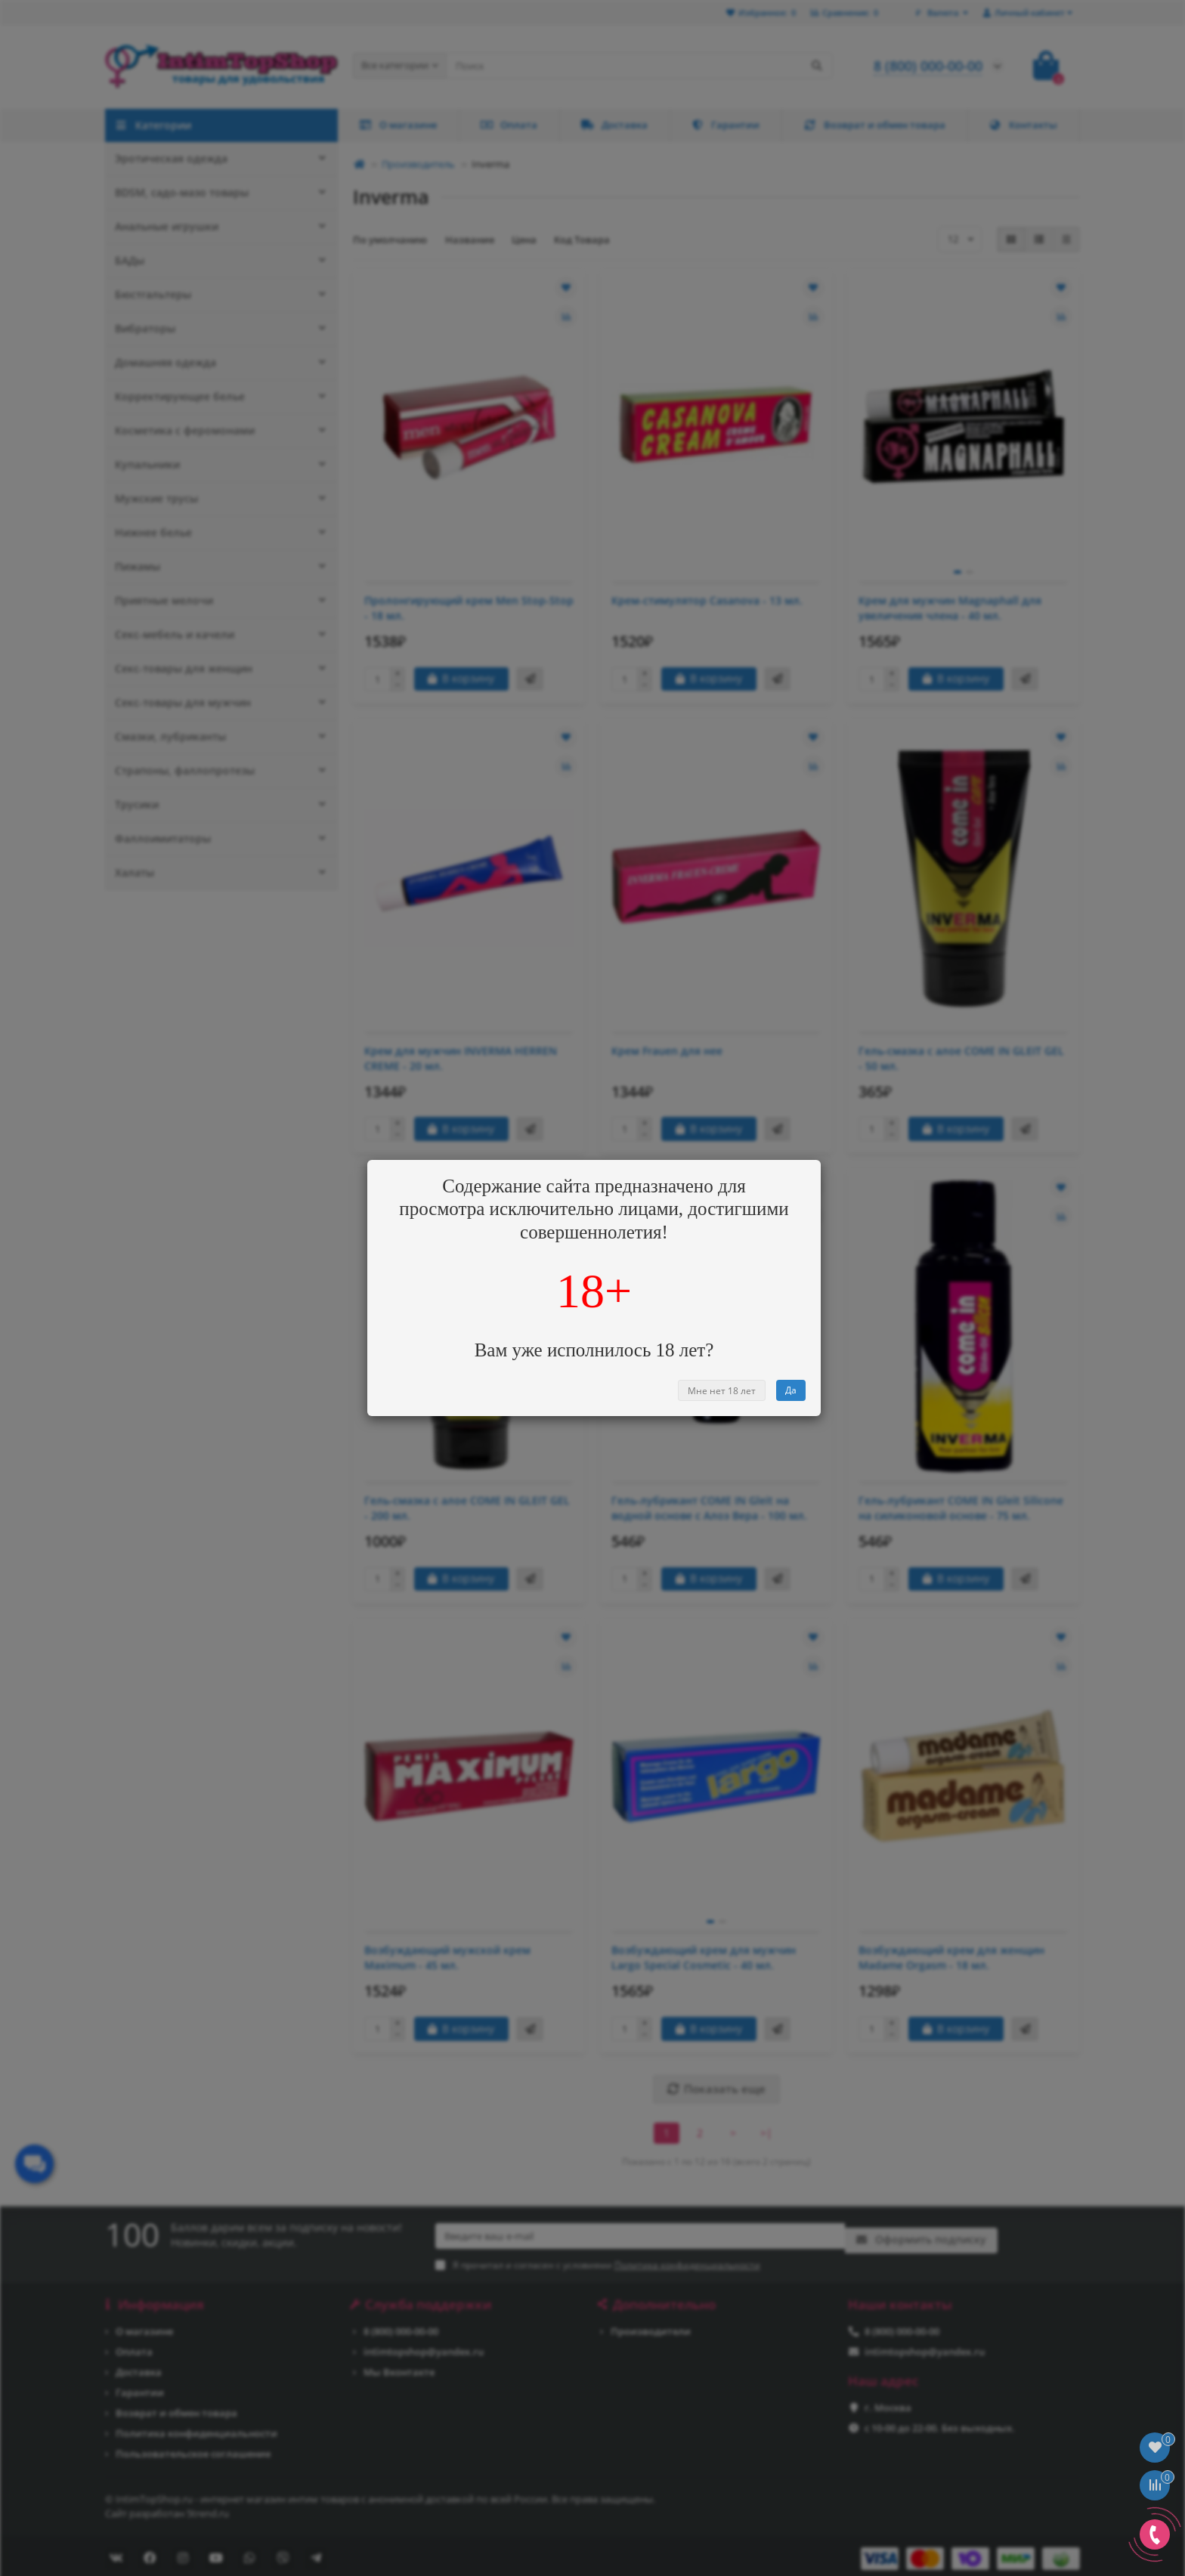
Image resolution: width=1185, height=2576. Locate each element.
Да (791, 1390)
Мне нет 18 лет (722, 1390)
